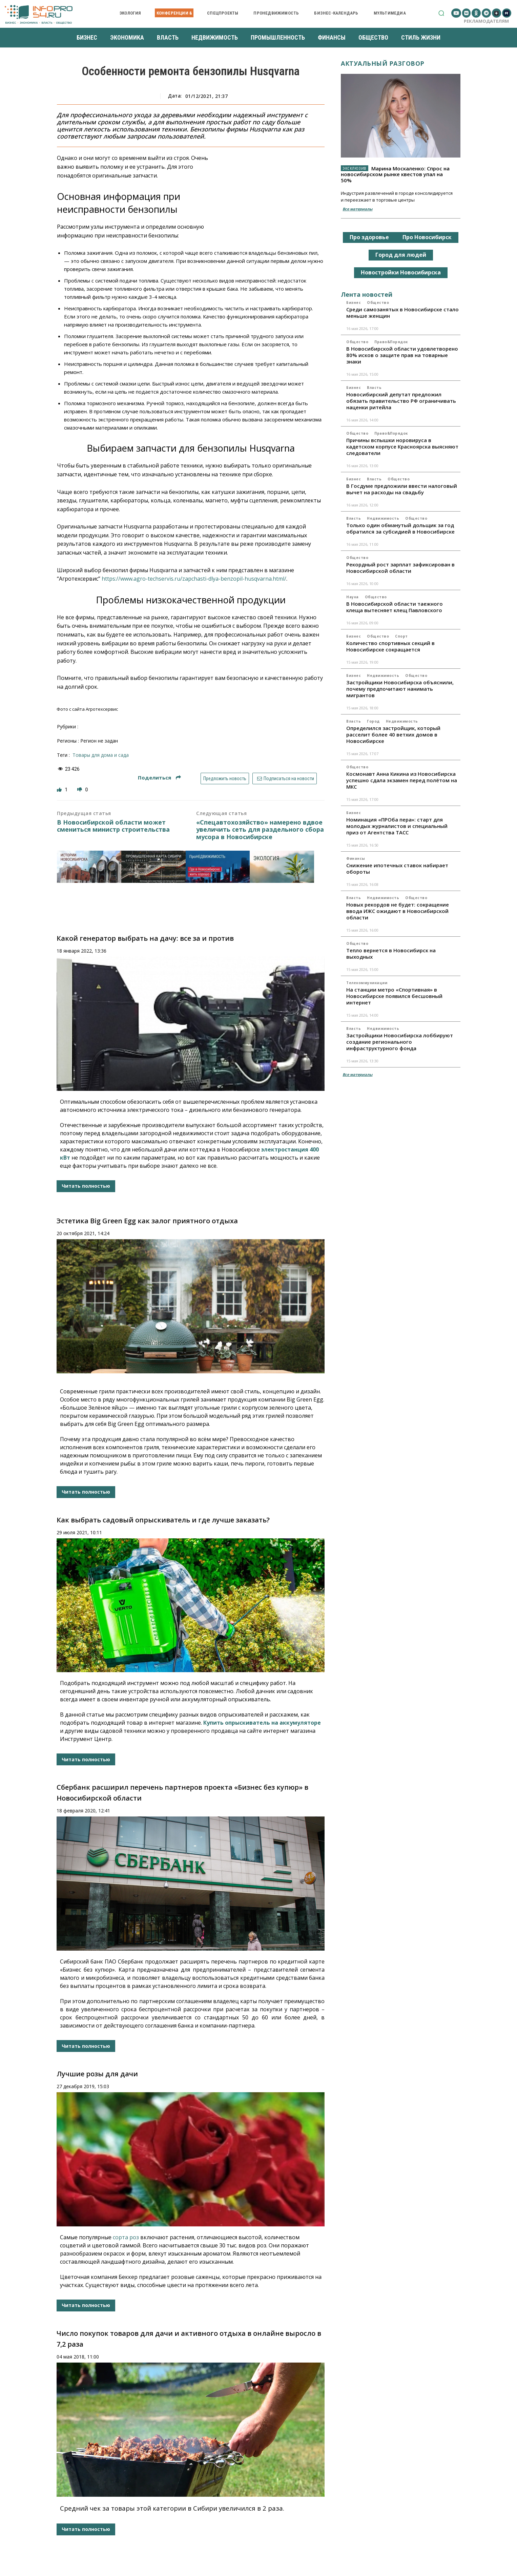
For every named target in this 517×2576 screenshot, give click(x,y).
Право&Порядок (391, 342)
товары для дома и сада (101, 755)
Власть (374, 387)
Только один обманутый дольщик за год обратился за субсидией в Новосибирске (400, 528)
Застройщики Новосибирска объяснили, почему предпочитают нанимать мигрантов (400, 689)
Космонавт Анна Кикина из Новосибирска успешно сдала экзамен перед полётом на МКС (401, 780)
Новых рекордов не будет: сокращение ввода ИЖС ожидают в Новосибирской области (397, 911)
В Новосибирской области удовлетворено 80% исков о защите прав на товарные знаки (402, 355)
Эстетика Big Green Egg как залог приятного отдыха (147, 1220)
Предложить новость (224, 778)
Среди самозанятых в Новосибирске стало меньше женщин (402, 312)
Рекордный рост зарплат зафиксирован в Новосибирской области (400, 567)
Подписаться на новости (284, 778)
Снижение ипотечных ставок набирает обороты (397, 868)
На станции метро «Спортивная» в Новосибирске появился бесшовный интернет (394, 996)
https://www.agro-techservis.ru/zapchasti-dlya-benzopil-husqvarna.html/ (194, 578)
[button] (441, 13)
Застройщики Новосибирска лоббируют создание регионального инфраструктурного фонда (399, 1042)
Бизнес (353, 302)
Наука (352, 597)
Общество (378, 302)
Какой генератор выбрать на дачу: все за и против (145, 938)
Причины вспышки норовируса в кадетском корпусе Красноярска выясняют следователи (402, 446)
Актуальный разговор (383, 63)
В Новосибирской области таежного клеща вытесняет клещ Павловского (394, 607)
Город (373, 721)
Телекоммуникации (366, 982)
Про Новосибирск (427, 237)
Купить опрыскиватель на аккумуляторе (262, 1722)
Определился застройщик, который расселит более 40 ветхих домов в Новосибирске (393, 734)
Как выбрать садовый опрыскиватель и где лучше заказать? (163, 1519)
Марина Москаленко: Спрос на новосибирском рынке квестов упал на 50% (395, 174)
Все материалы (357, 208)
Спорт (401, 636)
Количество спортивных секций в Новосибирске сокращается (390, 646)
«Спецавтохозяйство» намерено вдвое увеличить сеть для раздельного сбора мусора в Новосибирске (260, 830)
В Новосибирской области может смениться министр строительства (113, 826)
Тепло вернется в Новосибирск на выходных (391, 953)
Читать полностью (86, 1186)
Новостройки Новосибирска (401, 272)
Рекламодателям (486, 21)
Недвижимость (383, 518)
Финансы (355, 858)
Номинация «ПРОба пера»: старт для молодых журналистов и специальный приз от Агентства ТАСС (397, 826)
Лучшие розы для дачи (97, 2073)
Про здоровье (369, 237)
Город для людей (400, 254)
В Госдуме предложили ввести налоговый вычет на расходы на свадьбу (401, 489)
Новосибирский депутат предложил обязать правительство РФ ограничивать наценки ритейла (401, 401)
